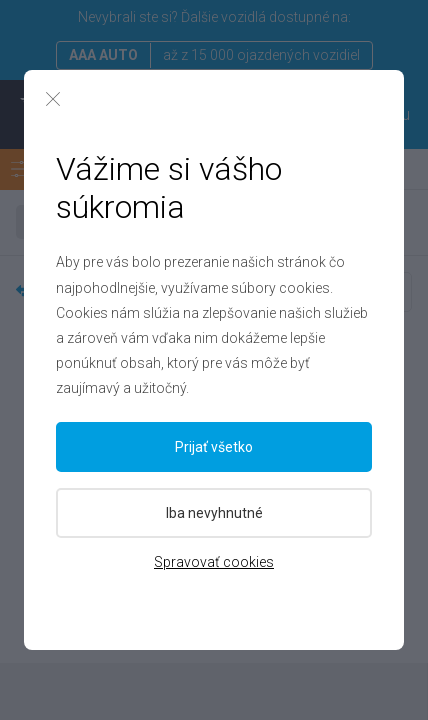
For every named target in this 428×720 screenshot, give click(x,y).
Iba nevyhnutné (214, 513)
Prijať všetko (214, 447)
